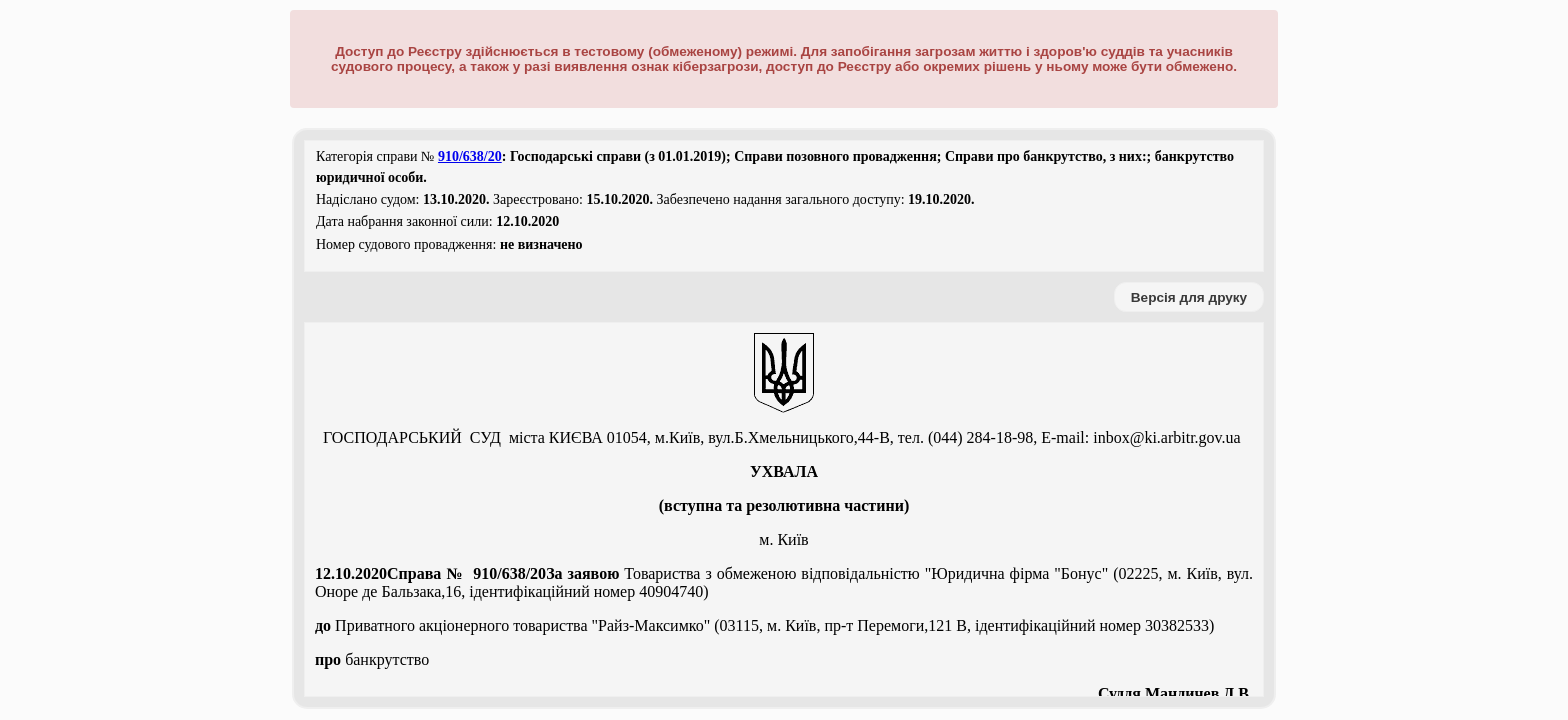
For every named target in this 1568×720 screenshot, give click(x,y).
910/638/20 (470, 156)
